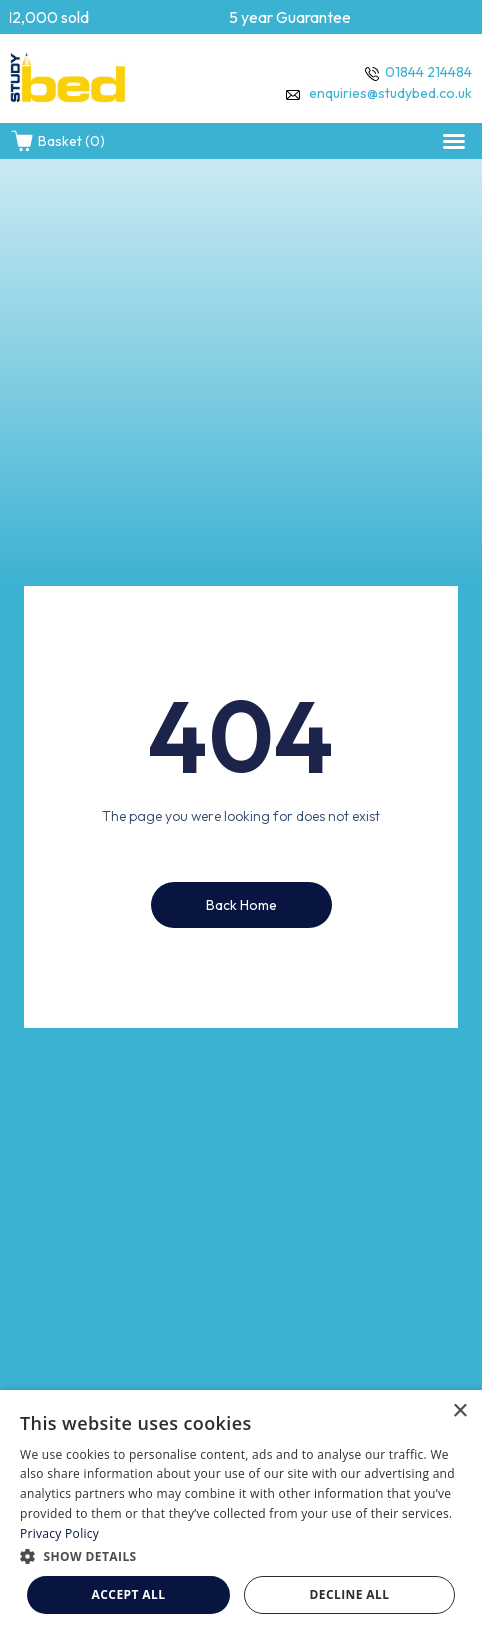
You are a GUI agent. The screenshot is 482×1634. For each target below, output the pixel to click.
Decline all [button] (350, 1594)
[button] (454, 141)
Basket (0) (57, 141)
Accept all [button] (129, 1594)
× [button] (459, 1411)
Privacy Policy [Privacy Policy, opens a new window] (59, 1533)
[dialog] (241, 1512)
